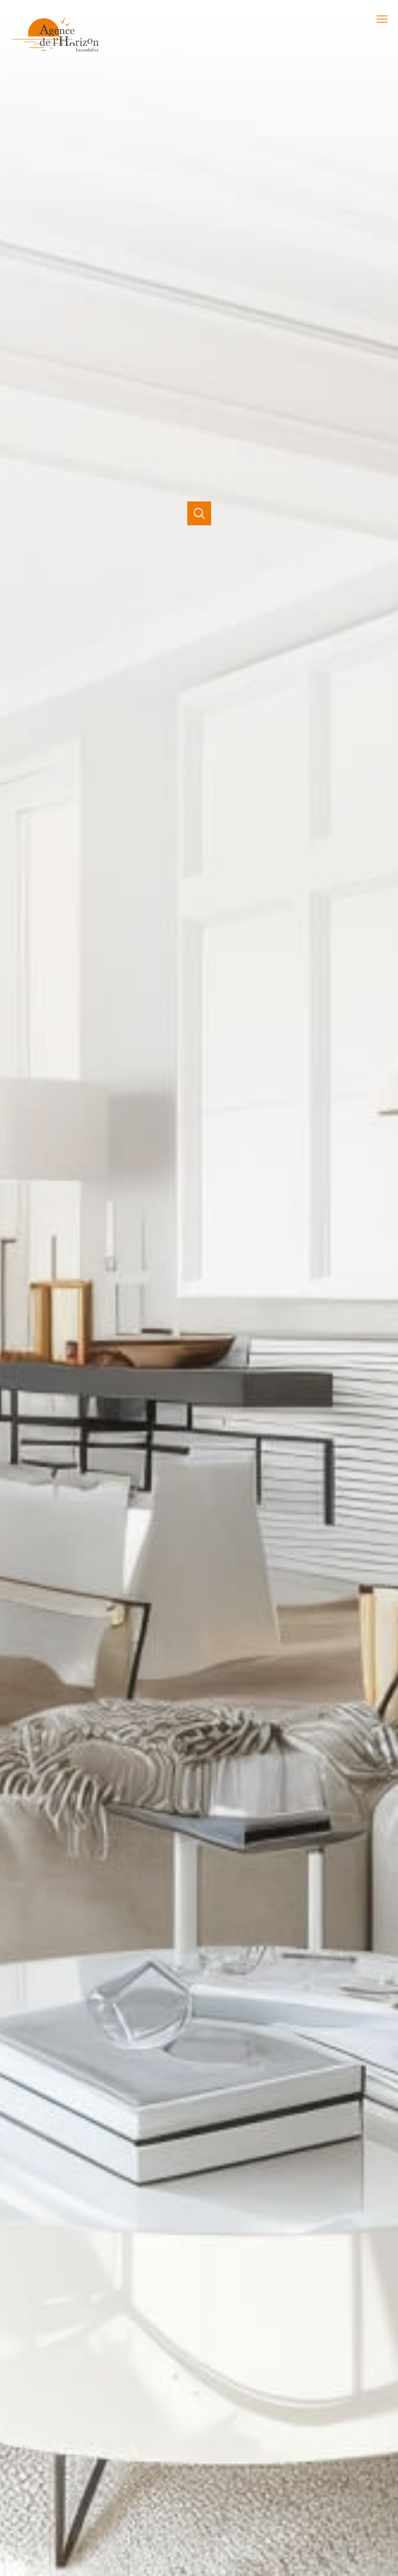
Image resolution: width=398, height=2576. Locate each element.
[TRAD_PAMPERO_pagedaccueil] (56, 53)
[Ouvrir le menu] (385, 19)
